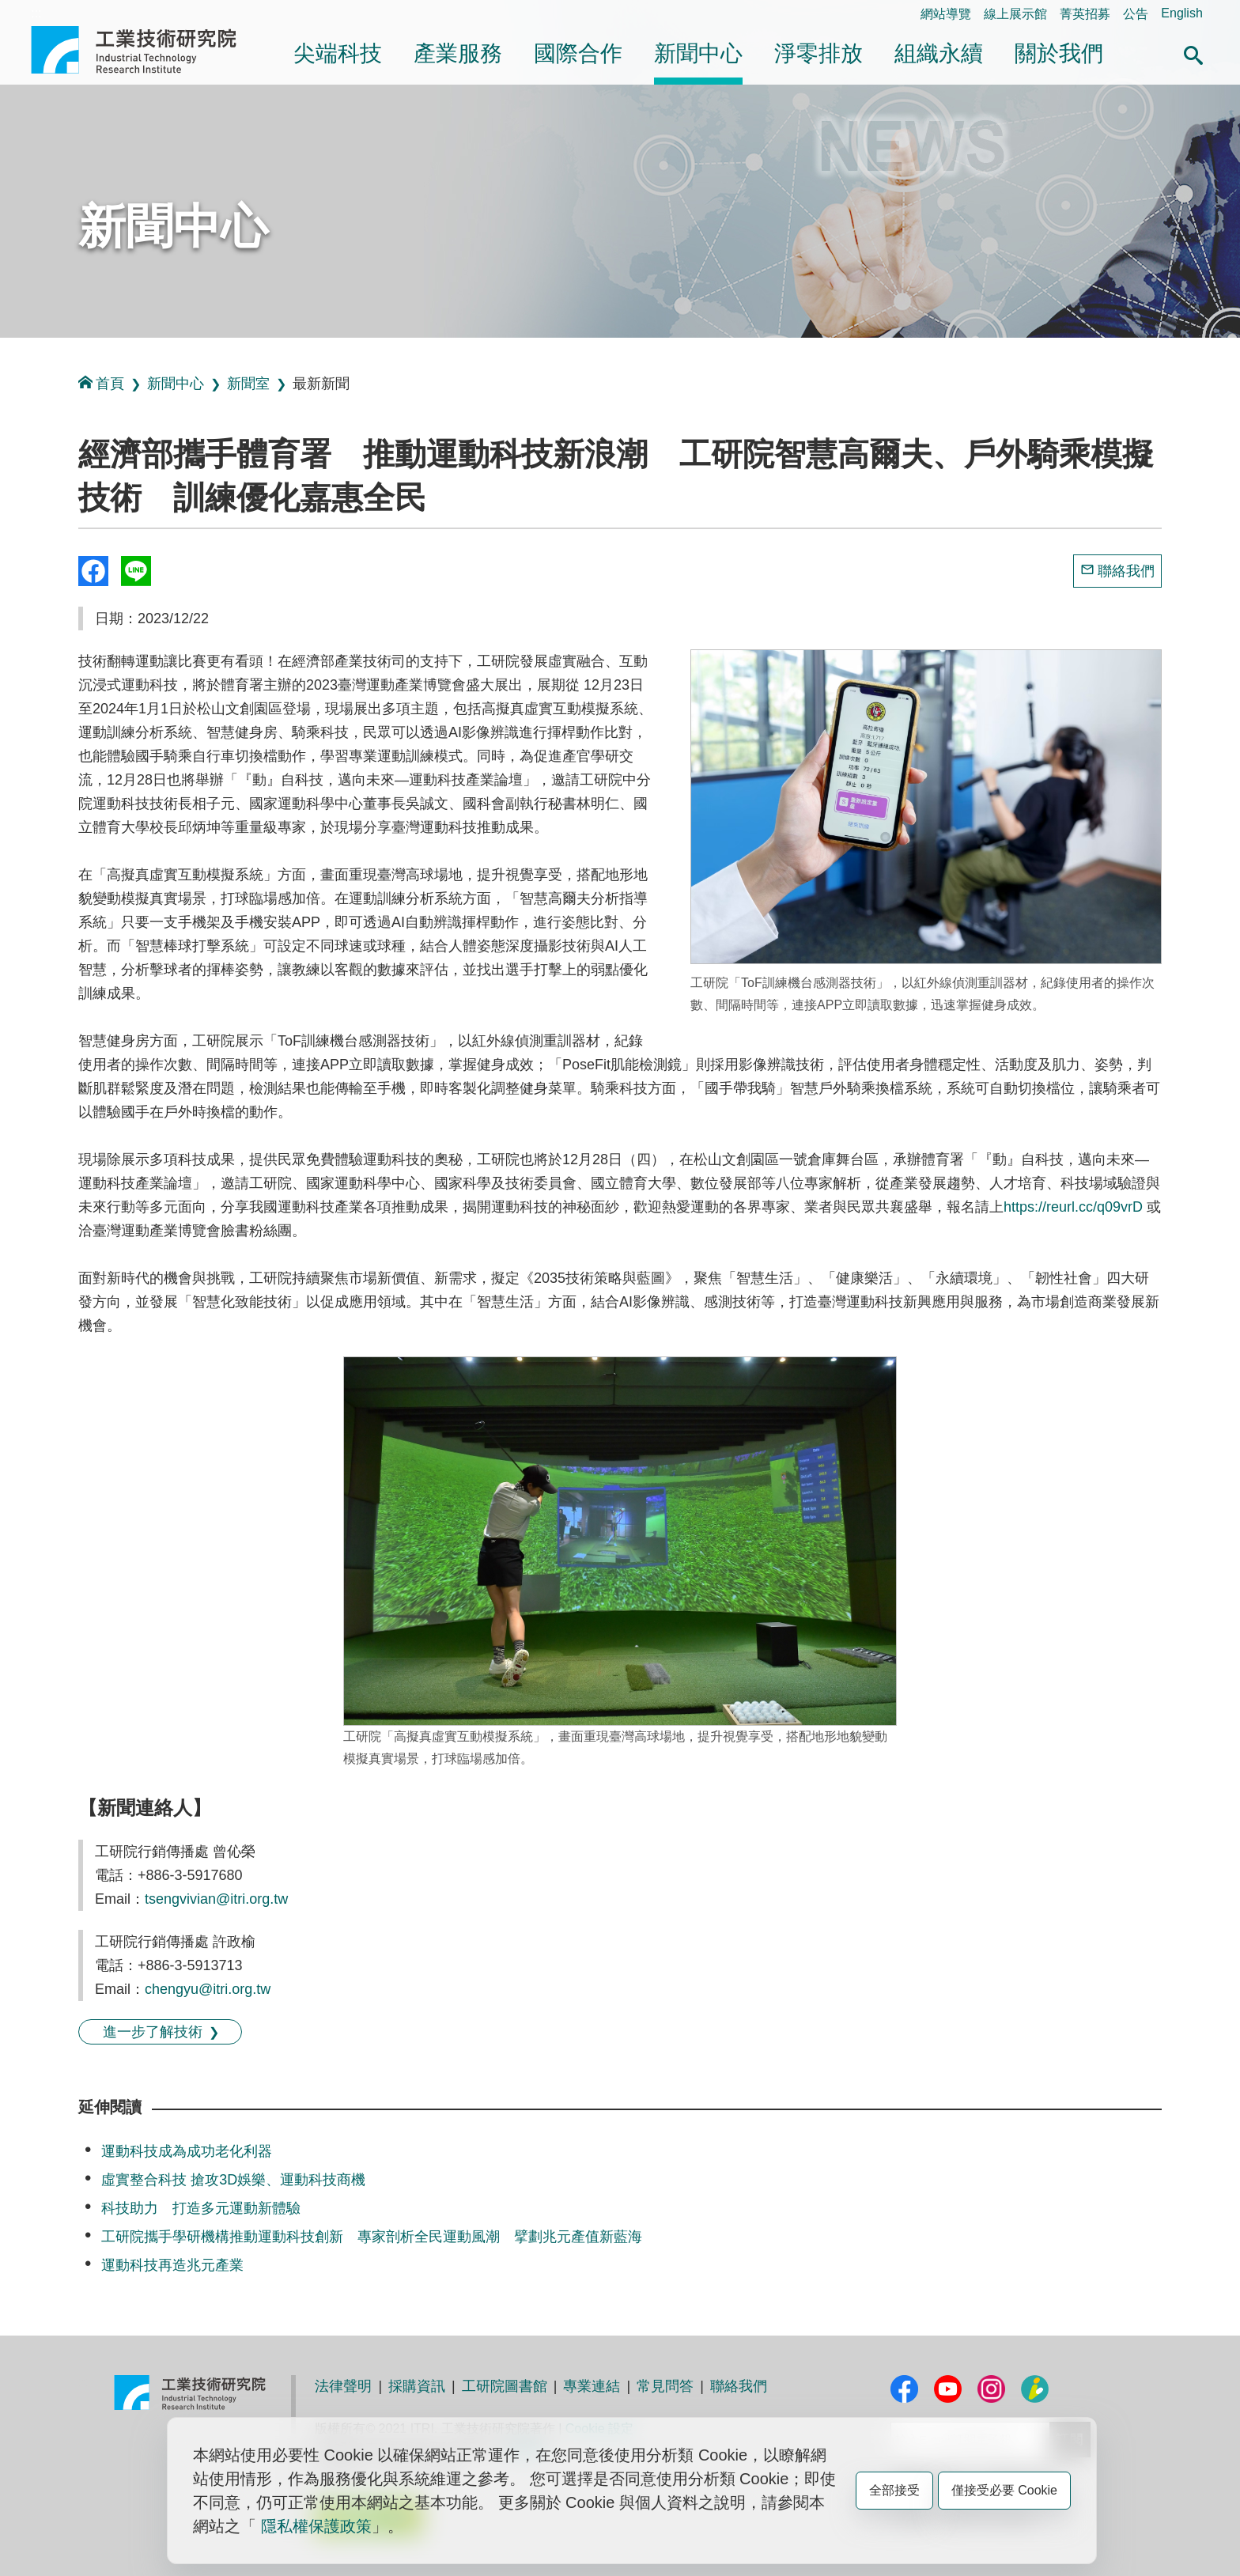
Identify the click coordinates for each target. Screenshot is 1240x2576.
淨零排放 (818, 53)
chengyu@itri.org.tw (207, 1989)
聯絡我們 (1126, 571)
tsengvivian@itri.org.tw (216, 1899)
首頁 (101, 383)
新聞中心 (698, 53)
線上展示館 (1015, 14)
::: (36, 13)
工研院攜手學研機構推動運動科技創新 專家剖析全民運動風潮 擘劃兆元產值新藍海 (371, 2237)
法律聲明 (343, 2386)
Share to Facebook (93, 571)
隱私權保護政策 (316, 2526)
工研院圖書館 (504, 2386)
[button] (1193, 53)
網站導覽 (946, 14)
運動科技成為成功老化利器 (186, 2151)
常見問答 (665, 2386)
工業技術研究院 (145, 50)
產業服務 (458, 53)
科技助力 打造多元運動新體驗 (201, 2208)
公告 (1135, 14)
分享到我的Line (136, 571)
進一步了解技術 (152, 2032)
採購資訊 (416, 2386)
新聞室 (248, 384)
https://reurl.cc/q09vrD (1075, 1207)
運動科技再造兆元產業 (172, 2265)
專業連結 (591, 2386)
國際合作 (578, 53)
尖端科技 (337, 53)
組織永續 (938, 53)
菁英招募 (1085, 14)
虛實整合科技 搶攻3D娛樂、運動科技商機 (233, 2180)
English (1181, 13)
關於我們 (1059, 53)
